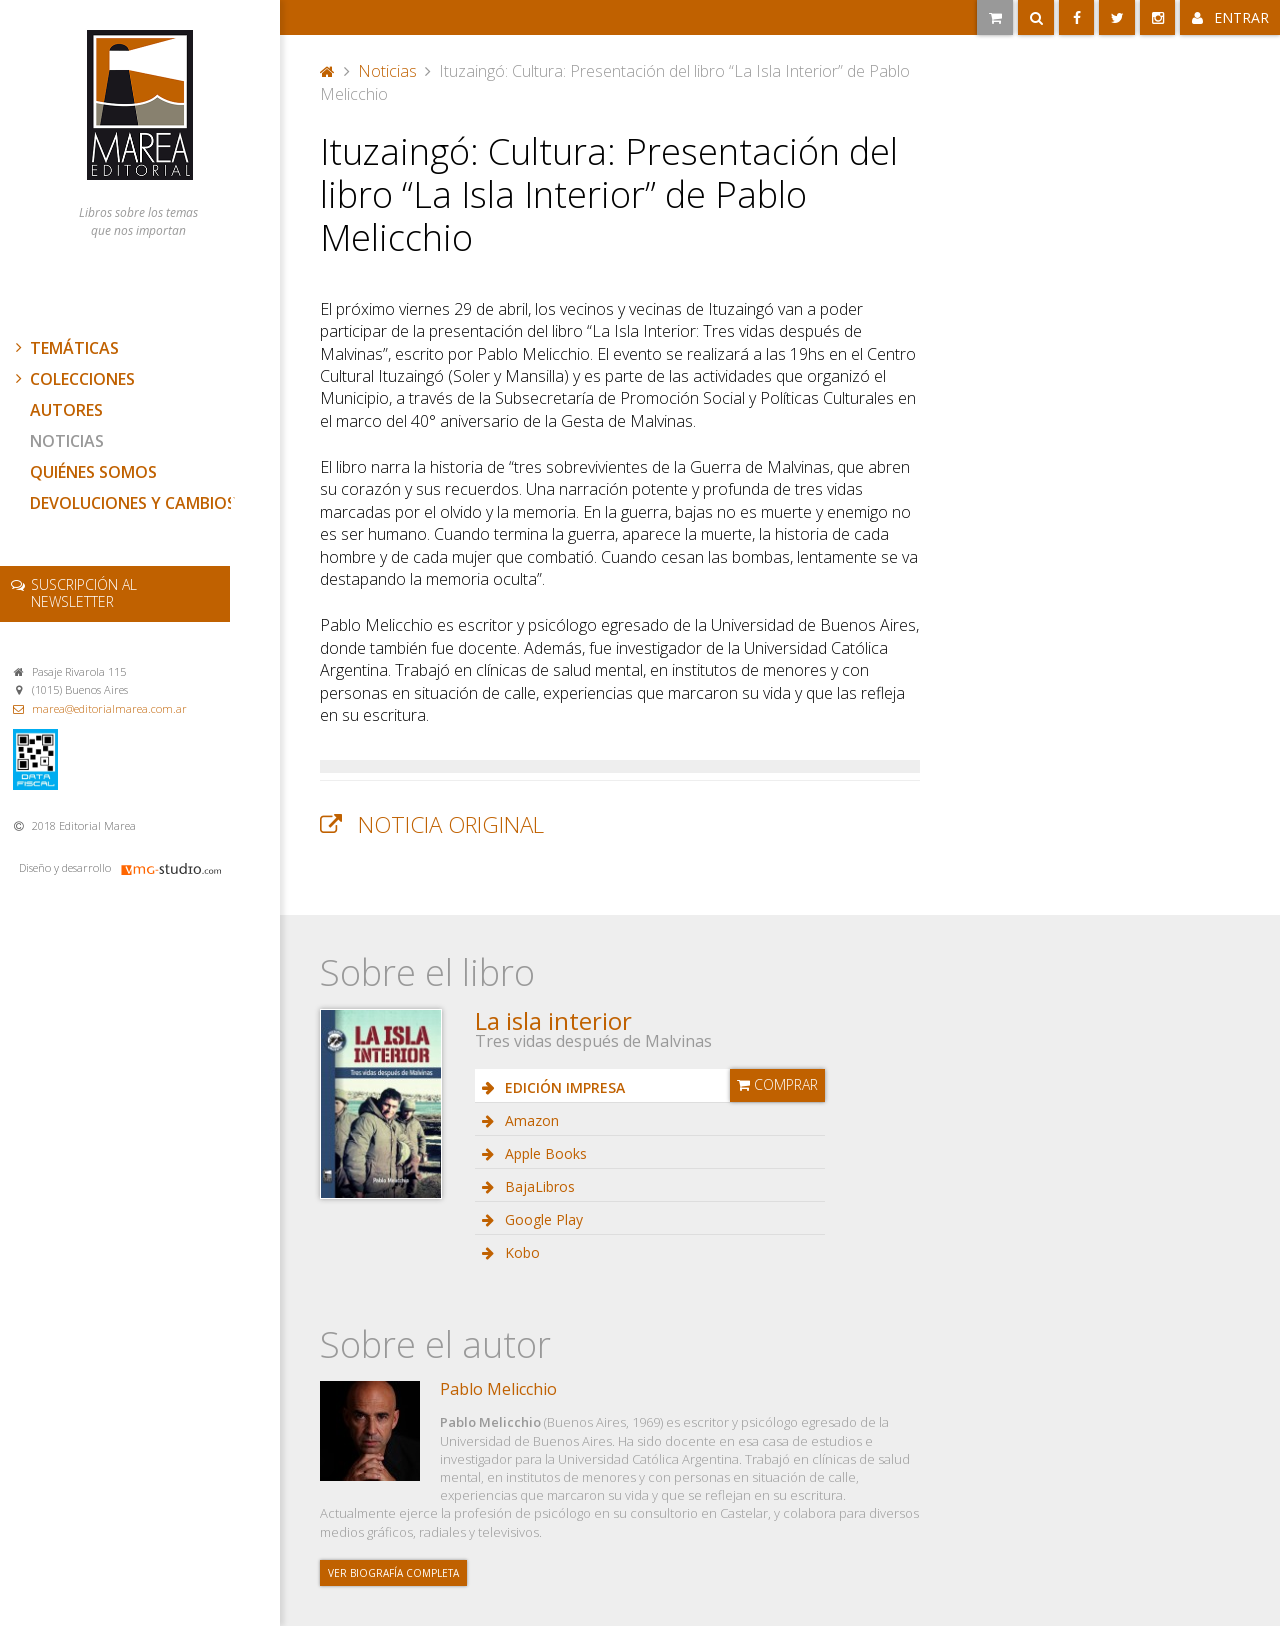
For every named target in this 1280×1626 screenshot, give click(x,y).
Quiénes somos (93, 472)
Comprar (777, 1084)
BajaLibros (538, 1186)
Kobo (520, 1252)
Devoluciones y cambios (133, 503)
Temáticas (65, 348)
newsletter (84, 593)
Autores (66, 410)
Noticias (67, 441)
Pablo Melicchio (498, 1389)
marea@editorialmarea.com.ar (109, 708)
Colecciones (73, 379)
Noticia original (451, 824)
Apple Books (544, 1153)
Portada (328, 71)
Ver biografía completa (393, 1573)
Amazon (530, 1120)
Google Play (542, 1219)
